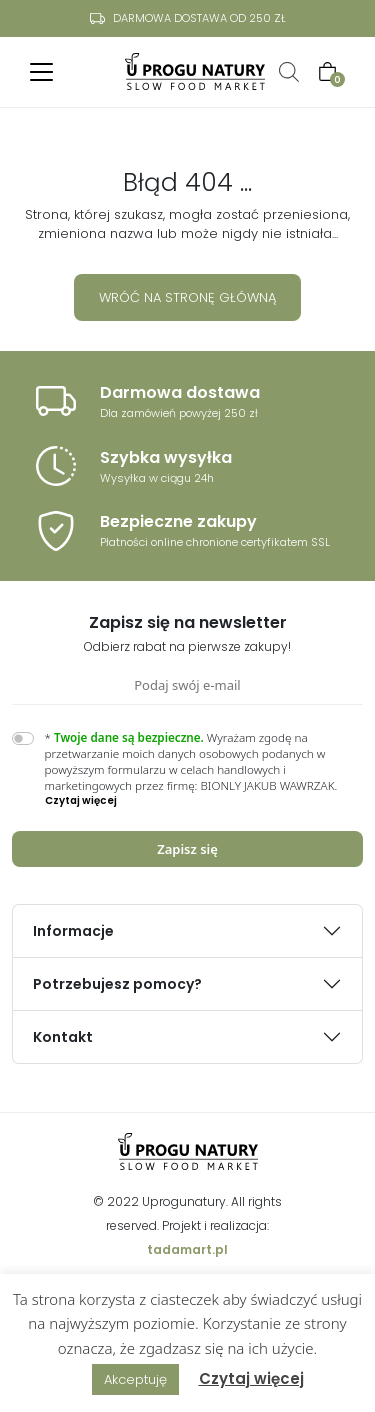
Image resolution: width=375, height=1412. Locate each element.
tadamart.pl (187, 1249)
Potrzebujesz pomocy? (117, 984)
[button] (204, 801)
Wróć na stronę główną (187, 297)
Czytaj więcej (251, 1378)
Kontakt (63, 1037)
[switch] (23, 738)
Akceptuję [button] (135, 1379)
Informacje (73, 931)
